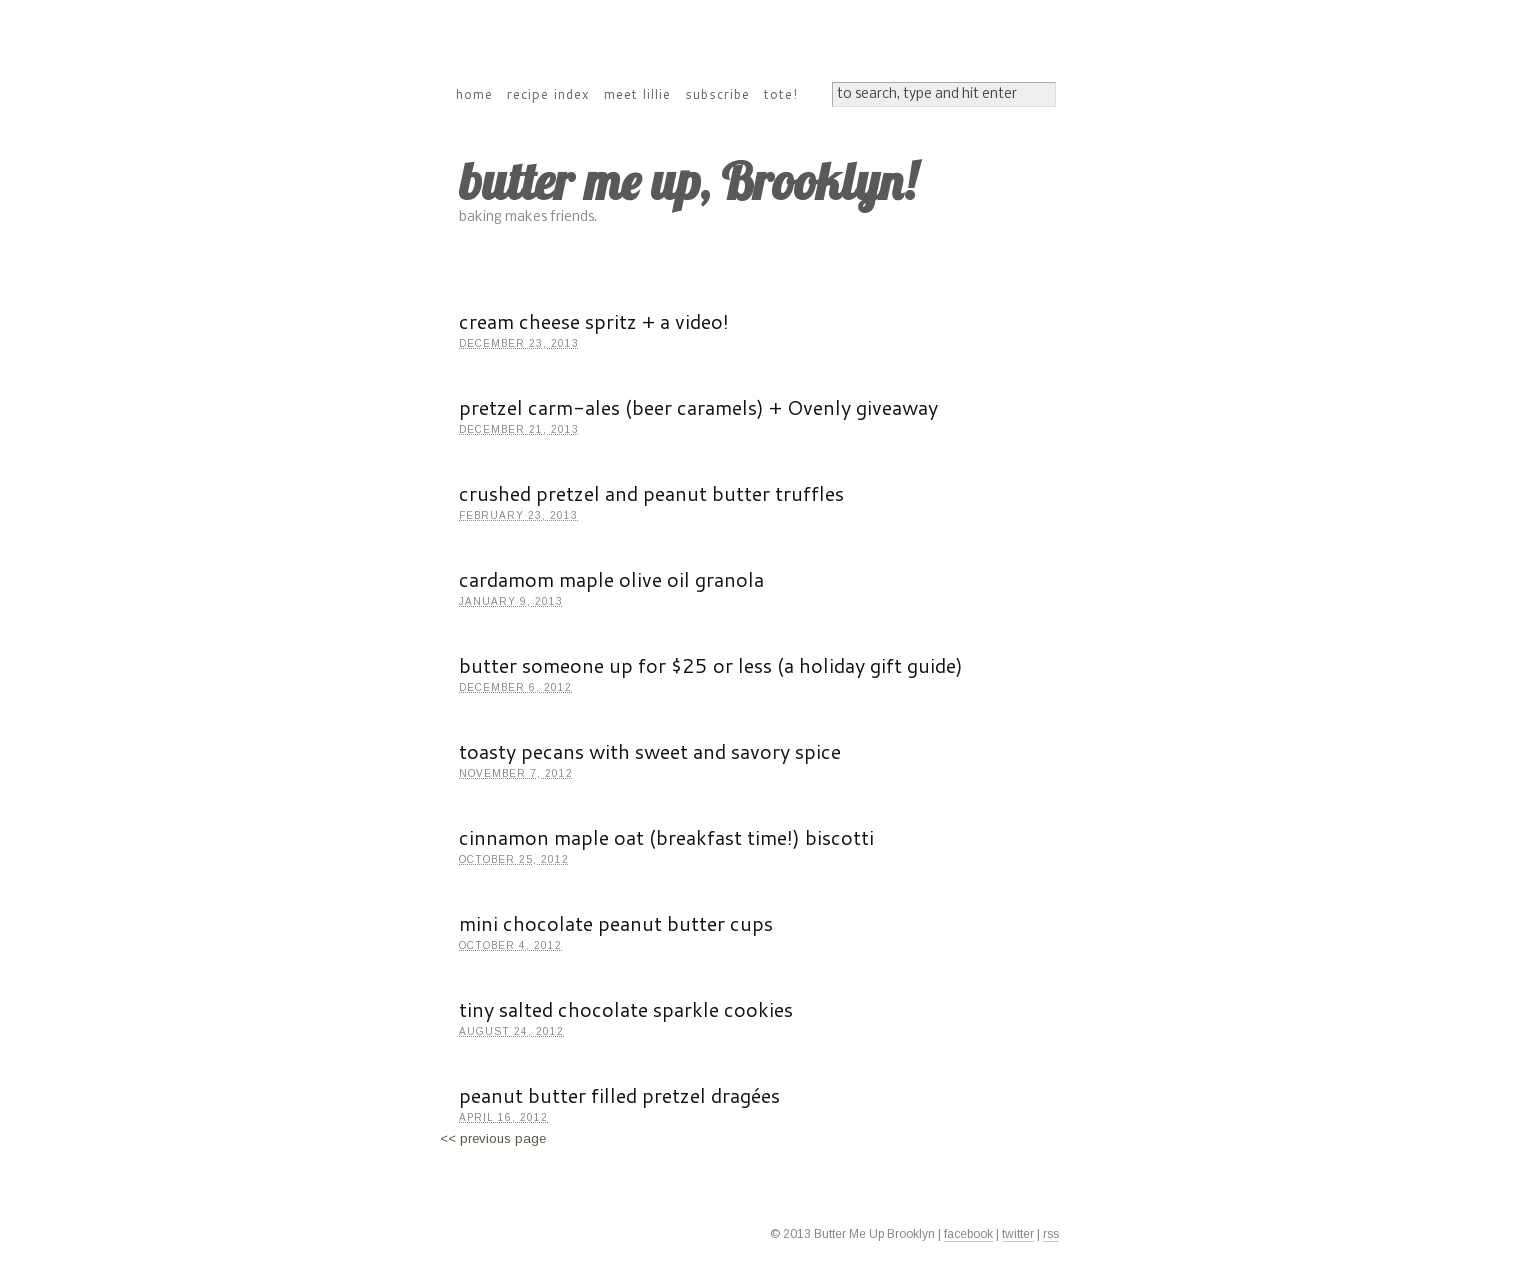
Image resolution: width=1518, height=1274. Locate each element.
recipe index (548, 94)
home (474, 94)
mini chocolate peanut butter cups (616, 923)
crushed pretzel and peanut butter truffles (651, 493)
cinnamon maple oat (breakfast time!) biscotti (666, 837)
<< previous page (493, 1138)
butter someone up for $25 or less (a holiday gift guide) (711, 665)
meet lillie (637, 94)
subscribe (717, 94)
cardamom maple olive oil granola (611, 579)
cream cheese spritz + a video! (594, 321)
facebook (968, 1234)
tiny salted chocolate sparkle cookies (626, 1009)
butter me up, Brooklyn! (687, 181)
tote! (781, 94)
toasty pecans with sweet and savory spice (650, 751)
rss (1051, 1234)
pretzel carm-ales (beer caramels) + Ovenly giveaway (698, 407)
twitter (1018, 1234)
